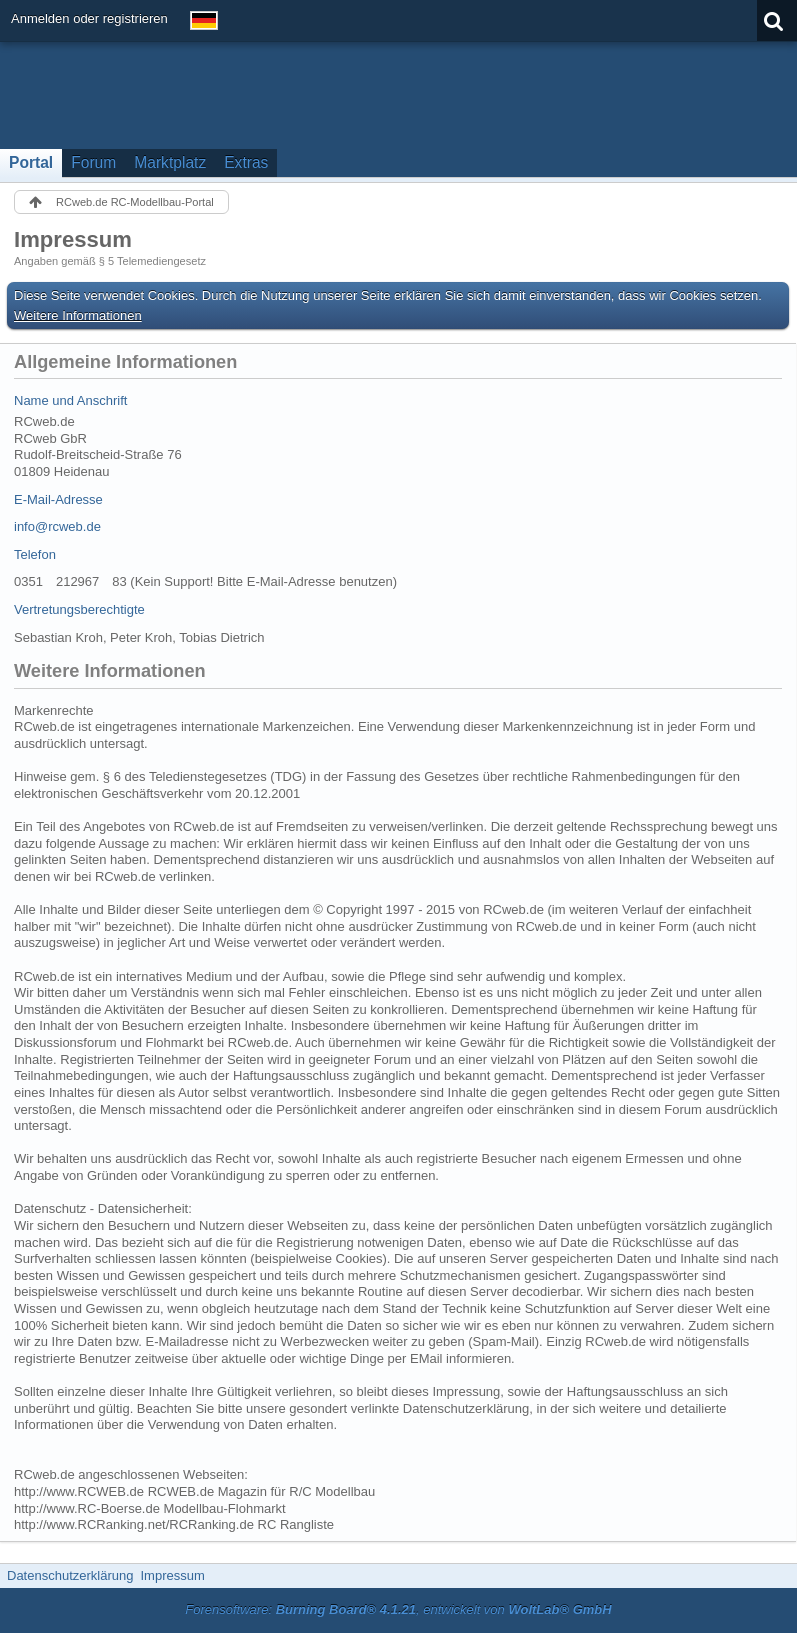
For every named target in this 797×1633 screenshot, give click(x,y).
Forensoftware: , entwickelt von (398, 1609)
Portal (31, 162)
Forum (93, 162)
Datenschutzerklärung (70, 1575)
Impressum (172, 1575)
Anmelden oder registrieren (89, 18)
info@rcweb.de (57, 526)
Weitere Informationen (78, 315)
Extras (246, 162)
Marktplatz (170, 162)
